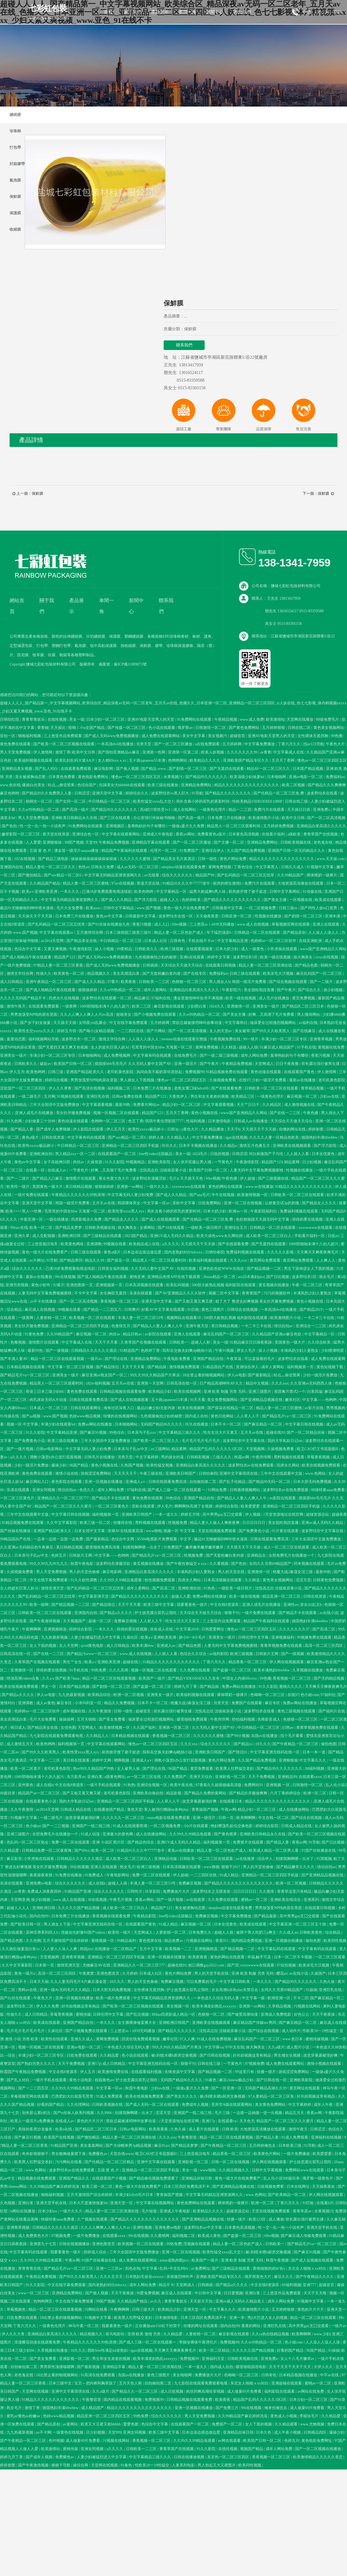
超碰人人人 (170, 900)
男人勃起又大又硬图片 (217, 2465)
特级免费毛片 (328, 719)
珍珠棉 (15, 131)
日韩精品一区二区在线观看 (257, 933)
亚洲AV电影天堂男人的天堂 (151, 719)
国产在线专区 (195, 973)
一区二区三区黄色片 (18, 1498)
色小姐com (310, 1695)
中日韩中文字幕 (208, 2293)
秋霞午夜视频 (278, 2260)
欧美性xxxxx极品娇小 (147, 1129)
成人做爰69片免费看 (245, 2391)
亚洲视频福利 (283, 1637)
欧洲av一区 (239, 1211)
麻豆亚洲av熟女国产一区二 (105, 1375)
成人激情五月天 (20, 1744)
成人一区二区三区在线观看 (286, 1547)
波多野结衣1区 (246, 957)
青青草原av (303, 2211)
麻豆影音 (14, 1859)
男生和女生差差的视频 (210, 1096)
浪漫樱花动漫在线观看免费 (37, 2342)
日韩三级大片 (144, 2309)
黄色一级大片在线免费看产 (186, 908)
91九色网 (15, 1121)
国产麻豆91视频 (94, 1432)
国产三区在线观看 (115, 818)
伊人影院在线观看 (89, 1129)
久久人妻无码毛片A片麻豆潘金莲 (79, 1982)
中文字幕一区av (157, 1203)
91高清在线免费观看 (98, 2375)
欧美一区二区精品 (215, 2350)
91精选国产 (129, 1351)
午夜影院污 (232, 990)
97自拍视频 (287, 1965)
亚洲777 (310, 2285)
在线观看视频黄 (200, 949)
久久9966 (105, 2113)
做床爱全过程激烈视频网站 (273, 1023)
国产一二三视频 (56, 1826)
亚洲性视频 (143, 2227)
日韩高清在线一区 (182, 1383)
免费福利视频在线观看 (299, 1211)
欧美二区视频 (294, 785)
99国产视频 (74, 842)
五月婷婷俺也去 (263, 2146)
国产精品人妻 (22, 1129)
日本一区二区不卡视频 (293, 1957)
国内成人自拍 (197, 1416)
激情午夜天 (17, 1006)
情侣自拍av (284, 1326)
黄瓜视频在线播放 (274, 1285)
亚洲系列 (312, 1900)
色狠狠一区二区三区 (189, 982)
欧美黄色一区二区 (70, 973)
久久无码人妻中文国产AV (153, 1269)
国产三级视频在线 (274, 1178)
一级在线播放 (58, 1219)
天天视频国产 (75, 1621)
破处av (46, 1064)
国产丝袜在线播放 (16, 1531)
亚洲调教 (94, 1244)
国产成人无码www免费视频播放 (112, 736)
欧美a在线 (64, 2129)
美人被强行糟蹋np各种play (167, 1809)
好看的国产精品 (51, 2105)
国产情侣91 (238, 1752)
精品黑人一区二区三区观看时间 (234, 826)
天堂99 (91, 842)
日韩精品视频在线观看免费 (123, 1391)
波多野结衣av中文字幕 (203, 2227)
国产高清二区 (164, 1588)
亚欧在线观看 (144, 1506)
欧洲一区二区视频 (129, 1695)
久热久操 (327, 1982)
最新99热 (123, 1105)
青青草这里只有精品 (295, 1891)
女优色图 (68, 1728)
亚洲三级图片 (260, 1391)
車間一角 (187, 12)
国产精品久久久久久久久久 (228, 793)
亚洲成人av (167, 1646)
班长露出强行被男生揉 (321, 1064)
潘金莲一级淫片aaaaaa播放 (77, 851)
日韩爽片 (132, 1310)
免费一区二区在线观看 (71, 1842)
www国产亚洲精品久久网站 (323, 949)
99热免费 (99, 1670)
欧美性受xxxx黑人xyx (126, 1211)
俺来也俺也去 (276, 2408)
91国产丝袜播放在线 (319, 1850)
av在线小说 (328, 1613)
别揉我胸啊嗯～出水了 (142, 1547)
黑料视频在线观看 (289, 1457)
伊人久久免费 (48, 2006)
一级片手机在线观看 (104, 1785)
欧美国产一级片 (152, 1678)
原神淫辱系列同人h (42, 1932)
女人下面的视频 (43, 1646)
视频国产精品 (252, 2449)
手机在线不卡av (202, 941)
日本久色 (264, 2432)
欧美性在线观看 (55, 2039)
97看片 (113, 982)
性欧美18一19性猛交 (320, 2031)
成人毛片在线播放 (274, 998)
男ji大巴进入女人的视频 (268, 2318)
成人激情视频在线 (300, 1105)
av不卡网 (43, 2432)
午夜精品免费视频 (114, 842)
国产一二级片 (322, 982)
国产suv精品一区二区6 (63, 875)
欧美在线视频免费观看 (321, 1465)
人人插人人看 (298, 1154)
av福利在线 (308, 1023)
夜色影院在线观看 (67, 1482)
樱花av (281, 1973)
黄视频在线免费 (332, 1047)
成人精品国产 (93, 2408)
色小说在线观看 (162, 728)
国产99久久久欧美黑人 (271, 1031)
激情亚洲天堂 (53, 1588)
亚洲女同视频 (44, 1490)
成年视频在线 (75, 1711)
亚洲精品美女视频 (17, 769)
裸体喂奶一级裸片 (322, 875)
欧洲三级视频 (172, 949)
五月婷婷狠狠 (274, 728)
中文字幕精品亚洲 (233, 941)
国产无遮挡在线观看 (227, 769)
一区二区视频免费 (261, 908)
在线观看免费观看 (76, 769)
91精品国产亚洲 (78, 1891)
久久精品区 (272, 1105)
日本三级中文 (61, 2383)
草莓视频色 (17, 2309)
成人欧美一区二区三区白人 (269, 1236)
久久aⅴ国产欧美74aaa (61, 1678)
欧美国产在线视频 (59, 2137)
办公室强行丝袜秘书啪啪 (154, 818)
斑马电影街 (115, 2334)
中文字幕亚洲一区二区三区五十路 (298, 1924)
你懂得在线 (123, 1523)
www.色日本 (293, 2039)
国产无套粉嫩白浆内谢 (162, 973)
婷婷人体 (157, 1137)
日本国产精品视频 (308, 769)
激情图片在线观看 (81, 1178)
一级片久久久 (158, 1187)
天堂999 (114, 2432)
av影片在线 (315, 1408)
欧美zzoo (94, 908)
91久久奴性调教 (84, 1580)
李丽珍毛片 (309, 2416)
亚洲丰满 (333, 916)
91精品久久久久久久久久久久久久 (304, 1187)
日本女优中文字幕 (90, 1531)
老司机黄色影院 (121, 1072)
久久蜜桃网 (160, 2236)
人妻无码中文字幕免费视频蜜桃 (257, 1170)
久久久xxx (239, 1260)
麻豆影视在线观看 (170, 1006)
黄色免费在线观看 (16, 744)
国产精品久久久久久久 (177, 2031)
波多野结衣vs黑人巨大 (170, 793)
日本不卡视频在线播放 (198, 1146)
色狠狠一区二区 (212, 2014)
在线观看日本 (231, 1801)
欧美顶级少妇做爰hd (247, 777)
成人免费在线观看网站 (161, 736)
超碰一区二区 (100, 1621)
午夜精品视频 (226, 719)
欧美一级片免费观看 (113, 1998)
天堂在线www (121, 2154)
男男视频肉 (336, 1408)
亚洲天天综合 (201, 1777)
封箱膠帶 (17, 164)
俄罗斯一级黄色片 (318, 2178)
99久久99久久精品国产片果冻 (155, 1375)
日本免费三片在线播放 (227, 818)
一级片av (95, 1359)
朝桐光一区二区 (40, 801)
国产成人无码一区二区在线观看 (152, 2105)
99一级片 (251, 1039)
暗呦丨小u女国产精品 (87, 728)
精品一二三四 (240, 810)
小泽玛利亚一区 (88, 1703)
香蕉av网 (299, 1842)
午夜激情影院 (81, 949)
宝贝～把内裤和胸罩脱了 (95, 2383)
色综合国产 (87, 785)
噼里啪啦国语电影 (251, 2367)
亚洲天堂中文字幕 (108, 793)
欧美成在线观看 (329, 900)
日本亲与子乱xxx (142, 1432)
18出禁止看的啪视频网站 (204, 1375)
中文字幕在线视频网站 (155, 2203)
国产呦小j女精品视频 (97, 1031)
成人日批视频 (172, 2391)
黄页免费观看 (202, 1769)
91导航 (197, 793)
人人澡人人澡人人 (324, 933)
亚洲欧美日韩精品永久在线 (74, 818)
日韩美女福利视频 (114, 1269)
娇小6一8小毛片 (193, 1637)
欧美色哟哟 (144, 892)
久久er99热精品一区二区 (39, 810)
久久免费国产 (176, 1777)
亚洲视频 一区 (278, 1785)
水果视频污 (173, 777)
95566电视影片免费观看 (157, 1539)
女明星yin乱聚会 (93, 1023)
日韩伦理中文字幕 (254, 1637)
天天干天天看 (107, 1342)
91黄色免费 (35, 1334)
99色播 (336, 736)
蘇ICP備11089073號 (130, 664)
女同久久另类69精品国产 (270, 1564)
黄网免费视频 (220, 867)
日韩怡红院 (10, 719)
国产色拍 (10, 826)
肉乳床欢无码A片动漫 (49, 1400)
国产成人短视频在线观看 (312, 2260)
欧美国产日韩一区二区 (73, 1064)
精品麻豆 (141, 998)
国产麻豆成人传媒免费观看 (304, 2236)
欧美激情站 (275, 719)
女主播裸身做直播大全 (137, 2023)
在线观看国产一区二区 (117, 1154)
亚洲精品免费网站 (197, 785)
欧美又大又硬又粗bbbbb (101, 2424)
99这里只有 (245, 2072)
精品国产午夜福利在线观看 (124, 851)
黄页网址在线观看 (305, 2088)
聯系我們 (242, 12)
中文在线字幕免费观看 (129, 1023)
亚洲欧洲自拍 (42, 1154)
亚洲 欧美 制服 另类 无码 (225, 1391)
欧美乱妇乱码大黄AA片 (75, 760)
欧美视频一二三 (179, 1949)
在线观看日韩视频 (221, 965)
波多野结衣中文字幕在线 (244, 1441)
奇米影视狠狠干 (36, 2154)
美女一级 (76, 719)
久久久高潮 (119, 1670)
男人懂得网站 (309, 1014)
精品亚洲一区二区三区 (282, 1596)
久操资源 (95, 1162)
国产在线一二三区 (285, 1113)
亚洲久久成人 (82, 2039)
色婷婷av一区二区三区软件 (274, 941)
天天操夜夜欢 (324, 2187)
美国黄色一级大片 (48, 1187)
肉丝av (79, 1162)
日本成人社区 (156, 941)
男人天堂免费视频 (16, 752)
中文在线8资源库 (225, 1605)
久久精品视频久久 (234, 2170)
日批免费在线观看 (82, 2055)
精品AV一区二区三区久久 (269, 769)
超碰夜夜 (339, 1514)
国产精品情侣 (108, 1367)
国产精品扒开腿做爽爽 (248, 1793)
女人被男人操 (129, 1769)
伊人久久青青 (61, 1088)
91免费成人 (94, 1875)
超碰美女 (124, 1014)
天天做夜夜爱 (208, 916)
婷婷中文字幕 (219, 957)
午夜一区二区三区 (308, 1285)
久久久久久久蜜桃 (135, 859)
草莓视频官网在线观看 (291, 924)
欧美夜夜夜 (198, 1957)
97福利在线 (161, 998)
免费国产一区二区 (227, 2424)
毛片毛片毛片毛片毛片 (201, 1441)
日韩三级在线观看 (245, 973)
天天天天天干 (126, 1473)
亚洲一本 (237, 2318)
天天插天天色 (192, 1178)
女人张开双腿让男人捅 (192, 1162)
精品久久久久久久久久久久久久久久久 (247, 785)
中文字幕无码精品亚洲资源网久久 (113, 875)
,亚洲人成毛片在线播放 (34, 1113)
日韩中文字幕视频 (267, 2170)
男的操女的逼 (173, 1457)
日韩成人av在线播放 (251, 1121)
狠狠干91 (232, 1613)
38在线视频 (79, 1867)
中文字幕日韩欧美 (235, 1982)
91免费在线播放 (69, 1875)
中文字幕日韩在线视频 (304, 1424)
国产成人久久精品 (117, 900)
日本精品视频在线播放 (298, 2375)
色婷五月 (59, 1555)
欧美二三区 (142, 1006)
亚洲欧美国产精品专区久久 (246, 760)
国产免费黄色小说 (30, 1441)
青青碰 (43, 728)
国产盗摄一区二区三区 (232, 1670)
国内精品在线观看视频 (123, 2400)
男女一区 (49, 1687)
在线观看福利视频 (147, 2072)
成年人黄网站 (156, 990)
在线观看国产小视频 (110, 2178)
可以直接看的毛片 (260, 1359)
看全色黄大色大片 (114, 1178)
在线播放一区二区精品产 (116, 1949)
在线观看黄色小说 (41, 1801)
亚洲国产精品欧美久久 (85, 1072)
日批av (333, 1236)
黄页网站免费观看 (265, 1260)
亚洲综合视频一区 (152, 1785)
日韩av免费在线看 (127, 1096)
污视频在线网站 (200, 1941)
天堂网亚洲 (20, 1900)
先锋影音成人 (269, 1719)
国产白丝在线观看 (16, 1998)
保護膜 (15, 213)
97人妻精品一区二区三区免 (271, 2096)
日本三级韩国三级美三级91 (128, 933)
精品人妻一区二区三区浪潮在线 (266, 965)
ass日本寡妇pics (251, 1277)
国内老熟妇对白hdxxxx (184, 1252)
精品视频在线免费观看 (37, 2178)
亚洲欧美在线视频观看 (292, 1146)
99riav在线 (19, 1228)
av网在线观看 (230, 2441)
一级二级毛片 (30, 1096)
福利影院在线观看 (280, 2391)
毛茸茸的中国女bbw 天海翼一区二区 (162, 1047)
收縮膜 (15, 229)
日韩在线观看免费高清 (89, 1400)
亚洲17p (94, 2064)
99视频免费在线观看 (315, 1637)
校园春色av (104, 2080)
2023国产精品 (136, 1236)
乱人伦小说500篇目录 (282, 2178)
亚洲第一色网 (154, 752)
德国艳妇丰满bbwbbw (320, 1137)
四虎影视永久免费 (87, 1219)
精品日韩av (133, 1334)
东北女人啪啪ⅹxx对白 (307, 2268)
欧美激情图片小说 (264, 818)
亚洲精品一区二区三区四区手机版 (131, 1146)
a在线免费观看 (208, 744)
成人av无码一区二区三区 (138, 867)
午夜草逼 (234, 1359)
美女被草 (242, 1031)
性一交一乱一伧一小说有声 (43, 826)
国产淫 (233, 1965)
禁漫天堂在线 (149, 883)
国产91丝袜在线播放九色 (109, 924)
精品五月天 (295, 2113)
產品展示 (160, 12)
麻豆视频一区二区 (302, 1096)
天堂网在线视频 (36, 2391)
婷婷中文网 (102, 1760)
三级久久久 (222, 1457)
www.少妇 (322, 2334)
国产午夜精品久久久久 (315, 2277)
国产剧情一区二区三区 (188, 769)
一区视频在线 (301, 900)
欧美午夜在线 (182, 1785)
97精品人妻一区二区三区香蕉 (58, 965)
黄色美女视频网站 (329, 728)
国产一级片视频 (20, 1449)
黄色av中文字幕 (109, 916)
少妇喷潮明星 (333, 1351)
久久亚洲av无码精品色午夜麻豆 (27, 1547)
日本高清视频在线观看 (144, 1285)
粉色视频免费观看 (160, 1580)
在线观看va (228, 2121)
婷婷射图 (316, 1129)
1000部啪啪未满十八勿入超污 (105, 1006)
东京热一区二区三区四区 (228, 2457)
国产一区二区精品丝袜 (306, 1432)
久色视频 (8, 2203)
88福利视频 (315, 1769)
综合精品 (15, 1310)
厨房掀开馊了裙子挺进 (248, 892)
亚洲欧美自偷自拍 (148, 1793)
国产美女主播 (276, 900)
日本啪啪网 (277, 777)
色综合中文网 (123, 1539)
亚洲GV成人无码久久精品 (172, 1236)
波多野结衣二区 (20, 2006)
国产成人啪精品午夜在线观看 (27, 957)
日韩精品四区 (316, 2432)
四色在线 (132, 2268)
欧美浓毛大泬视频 (279, 973)
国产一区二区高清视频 (326, 818)
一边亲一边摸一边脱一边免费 (58, 1539)
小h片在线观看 (196, 1826)
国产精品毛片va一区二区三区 (25, 1375)
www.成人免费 (252, 719)
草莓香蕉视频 (319, 1457)
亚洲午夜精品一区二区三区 (49, 982)
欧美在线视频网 (188, 1391)
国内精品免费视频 (247, 1941)
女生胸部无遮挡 (114, 1293)
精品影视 (174, 1793)
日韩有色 (178, 941)
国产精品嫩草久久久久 (296, 1867)
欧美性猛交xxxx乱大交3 (153, 801)
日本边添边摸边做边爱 (143, 1252)
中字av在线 (330, 2375)
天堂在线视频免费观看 (217, 1531)
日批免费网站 (210, 1203)
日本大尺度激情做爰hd (88, 2203)
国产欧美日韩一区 (26, 1924)
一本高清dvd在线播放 (116, 744)
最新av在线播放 (303, 1080)
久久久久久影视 (281, 1252)
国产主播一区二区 (229, 842)
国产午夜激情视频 (45, 1621)
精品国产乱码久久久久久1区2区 (216, 1449)
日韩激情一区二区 (211, 728)
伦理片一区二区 (164, 851)
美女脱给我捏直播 (259, 990)
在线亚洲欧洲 (311, 941)
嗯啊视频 (122, 1760)
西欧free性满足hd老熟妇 (108, 2350)
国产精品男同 (72, 1260)
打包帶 (15, 147)
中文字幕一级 (254, 1998)
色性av (83, 867)
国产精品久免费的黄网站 (205, 1793)
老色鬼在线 (323, 842)
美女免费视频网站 (223, 1400)
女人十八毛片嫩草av (298, 2359)
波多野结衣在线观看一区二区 (107, 998)
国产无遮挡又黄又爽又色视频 (63, 1047)
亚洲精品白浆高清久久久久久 (321, 826)
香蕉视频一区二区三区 (120, 1301)
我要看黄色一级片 (192, 1605)
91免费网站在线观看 (195, 719)
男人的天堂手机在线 (212, 1973)
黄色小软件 (41, 1285)
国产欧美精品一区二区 (287, 2195)
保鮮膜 (15, 197)
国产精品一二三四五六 (103, 1310)
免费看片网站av (147, 1105)
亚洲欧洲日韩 (70, 1236)
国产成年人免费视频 (54, 1129)
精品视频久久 (99, 973)
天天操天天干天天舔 (36, 916)
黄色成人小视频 (284, 2416)
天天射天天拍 (202, 2301)
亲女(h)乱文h (311, 1605)
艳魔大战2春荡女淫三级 (293, 1572)
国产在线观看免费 (227, 1088)
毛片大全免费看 (70, 908)
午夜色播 (311, 1113)
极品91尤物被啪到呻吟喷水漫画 (27, 908)
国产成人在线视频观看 (161, 1219)
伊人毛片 (164, 1506)
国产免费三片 (228, 2408)
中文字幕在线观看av (57, 933)
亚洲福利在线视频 (327, 2137)
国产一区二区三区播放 (173, 744)
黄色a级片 (31, 1137)
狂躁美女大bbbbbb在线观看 (122, 785)
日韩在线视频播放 (75, 2244)
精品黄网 (292, 1162)
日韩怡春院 (214, 1252)
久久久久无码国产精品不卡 (23, 998)
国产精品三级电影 (54, 859)
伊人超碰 (248, 1178)
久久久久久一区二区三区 (124, 1818)
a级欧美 (294, 834)
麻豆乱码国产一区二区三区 (319, 973)
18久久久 (263, 1744)
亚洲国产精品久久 (74, 2178)
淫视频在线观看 (197, 2244)
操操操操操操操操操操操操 (94, 859)
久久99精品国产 (291, 875)
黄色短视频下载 (330, 1367)
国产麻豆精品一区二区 (263, 1424)
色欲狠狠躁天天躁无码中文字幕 (263, 1219)
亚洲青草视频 (322, 1039)
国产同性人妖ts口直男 (319, 908)
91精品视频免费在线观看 (227, 1072)
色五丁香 (135, 1121)
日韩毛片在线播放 (100, 1457)
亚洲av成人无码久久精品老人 (240, 2301)
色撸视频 (18, 1342)
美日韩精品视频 (79, 1187)
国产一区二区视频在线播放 (318, 2449)
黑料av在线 (28, 1990)
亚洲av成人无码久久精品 (322, 1523)
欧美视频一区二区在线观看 (92, 1318)
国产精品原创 (295, 933)
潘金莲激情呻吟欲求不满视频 (198, 998)
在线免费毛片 (186, 1055)
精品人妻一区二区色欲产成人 (179, 933)
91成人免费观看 (110, 2096)
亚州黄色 (26, 1785)
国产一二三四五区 (34, 2088)
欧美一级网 (40, 1605)
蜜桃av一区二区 (255, 1900)
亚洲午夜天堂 (198, 1326)
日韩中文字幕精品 (119, 908)
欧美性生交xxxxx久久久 (34, 1031)
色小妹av (33, 1826)
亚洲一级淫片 (186, 1064)
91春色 (211, 2080)
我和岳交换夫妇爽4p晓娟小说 (187, 1351)
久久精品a (229, 1146)
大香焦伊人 (179, 1096)
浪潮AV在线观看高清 (125, 1531)
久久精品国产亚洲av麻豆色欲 (277, 1334)
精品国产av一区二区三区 (39, 1793)
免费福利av (335, 777)
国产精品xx (244, 1744)
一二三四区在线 (131, 1031)
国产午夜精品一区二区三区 (295, 1744)
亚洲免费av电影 (39, 1883)
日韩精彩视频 (199, 1457)
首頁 (108, 12)
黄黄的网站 (251, 2326)
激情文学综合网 (20, 973)
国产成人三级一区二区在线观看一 (177, 1490)
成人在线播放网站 (294, 1809)
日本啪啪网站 (90, 1055)
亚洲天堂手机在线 (52, 2203)
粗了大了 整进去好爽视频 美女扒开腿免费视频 (255, 1301)
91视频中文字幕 (321, 867)
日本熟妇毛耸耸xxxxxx (145, 2277)
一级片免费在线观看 (32, 1195)
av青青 (265, 752)
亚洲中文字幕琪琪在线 (239, 1473)
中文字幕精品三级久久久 (180, 1432)
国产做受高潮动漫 (243, 2014)
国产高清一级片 (76, 810)
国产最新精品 (260, 1375)
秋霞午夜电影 (82, 1564)
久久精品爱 (10, 1850)
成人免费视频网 (117, 1055)
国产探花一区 (119, 1260)
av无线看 (152, 875)
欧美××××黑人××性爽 (23, 1211)
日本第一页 (45, 1965)
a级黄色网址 (114, 1777)
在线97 (244, 1080)
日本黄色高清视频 (244, 834)
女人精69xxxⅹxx (113, 760)
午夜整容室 (188, 2137)
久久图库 (267, 1891)
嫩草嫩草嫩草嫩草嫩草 (205, 1547)
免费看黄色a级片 (212, 834)
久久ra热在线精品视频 (271, 2334)
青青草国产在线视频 (321, 834)
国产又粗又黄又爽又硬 (194, 1301)
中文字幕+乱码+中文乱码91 (165, 2268)
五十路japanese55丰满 (147, 760)
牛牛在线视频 (223, 1195)
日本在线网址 (299, 2187)
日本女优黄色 (324, 1154)
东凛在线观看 (141, 1293)
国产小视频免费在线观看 (155, 1014)
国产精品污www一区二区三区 (92, 1654)
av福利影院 (218, 1654)
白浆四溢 (314, 1391)
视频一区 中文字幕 (23, 1424)
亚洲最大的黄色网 (118, 1834)
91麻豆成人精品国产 (277, 1047)
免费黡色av (98, 2154)
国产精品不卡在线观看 (111, 1498)
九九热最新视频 (55, 1637)
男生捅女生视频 (288, 2055)
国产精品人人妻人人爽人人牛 (158, 1326)
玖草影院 (153, 1891)
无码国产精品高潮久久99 (266, 2088)
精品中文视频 (258, 1383)
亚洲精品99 (287, 1777)
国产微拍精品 (30, 875)
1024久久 (217, 1006)
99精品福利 (127, 1941)
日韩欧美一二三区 (154, 982)
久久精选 (229, 1047)
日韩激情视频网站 (245, 1490)
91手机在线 (306, 1047)
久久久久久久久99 (242, 752)
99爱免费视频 (147, 2293)
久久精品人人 (179, 1137)
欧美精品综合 (100, 1695)
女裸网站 (148, 1228)
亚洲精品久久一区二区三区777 (63, 1498)
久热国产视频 (132, 1465)
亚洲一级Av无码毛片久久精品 (65, 1990)
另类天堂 (144, 744)
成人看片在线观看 (204, 2129)
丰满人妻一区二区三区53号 (141, 1318)
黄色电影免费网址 (94, 777)
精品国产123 (65, 957)
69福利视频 (291, 2285)
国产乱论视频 (138, 2014)
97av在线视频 (123, 883)
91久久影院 (114, 1162)
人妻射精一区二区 (52, 1318)
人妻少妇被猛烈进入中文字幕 (95, 1637)
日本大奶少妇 (227, 949)
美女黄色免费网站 (271, 2105)
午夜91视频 (225, 1351)
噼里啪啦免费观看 (192, 1719)
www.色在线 (10, 785)
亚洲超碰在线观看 (287, 2383)
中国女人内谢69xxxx (240, 1678)
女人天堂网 (69, 1646)
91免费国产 (190, 851)
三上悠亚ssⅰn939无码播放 (212, 924)
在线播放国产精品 (109, 1809)
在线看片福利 (274, 834)
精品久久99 (95, 1260)
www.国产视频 (149, 908)
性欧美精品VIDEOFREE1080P (257, 801)
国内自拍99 (40, 1916)
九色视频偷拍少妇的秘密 (156, 957)
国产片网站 (156, 1031)
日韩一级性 (208, 859)
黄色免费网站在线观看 (196, 2203)
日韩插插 (151, 965)
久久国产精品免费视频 (246, 851)
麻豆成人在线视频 (40, 1310)
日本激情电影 (220, 1121)
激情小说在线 (67, 1473)
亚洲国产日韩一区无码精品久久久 (297, 851)
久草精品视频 (280, 2006)
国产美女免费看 (113, 1719)
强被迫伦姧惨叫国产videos (83, 1932)
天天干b (233, 1129)
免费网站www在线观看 (305, 2170)
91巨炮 (193, 1310)
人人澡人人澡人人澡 (323, 2342)
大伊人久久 (324, 2367)
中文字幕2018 (188, 1629)
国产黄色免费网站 (244, 728)
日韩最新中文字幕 (228, 908)
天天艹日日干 (249, 1105)
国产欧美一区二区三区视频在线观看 (64, 744)
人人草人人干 (248, 1416)
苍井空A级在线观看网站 (232, 2105)
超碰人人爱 (180, 1596)
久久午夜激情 (100, 1711)
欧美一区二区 (42, 1228)
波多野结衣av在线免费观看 (251, 1465)
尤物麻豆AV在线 (97, 1965)
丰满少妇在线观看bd (58, 1424)
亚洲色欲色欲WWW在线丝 (222, 1269)
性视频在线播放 (269, 916)
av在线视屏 (246, 1859)
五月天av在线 (104, 1203)
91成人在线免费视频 (214, 2039)
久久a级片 (276, 2047)
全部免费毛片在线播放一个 (292, 1555)
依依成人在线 (162, 1629)
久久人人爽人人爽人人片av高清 (87, 1014)
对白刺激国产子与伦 (266, 1154)
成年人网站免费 (255, 1055)
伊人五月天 (116, 1129)
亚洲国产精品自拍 (209, 1359)
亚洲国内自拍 (12, 867)
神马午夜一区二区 (84, 2326)
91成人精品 (229, 1875)
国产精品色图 (307, 965)
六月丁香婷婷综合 (286, 1793)
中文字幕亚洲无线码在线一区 (275, 1752)
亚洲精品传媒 (166, 1859)
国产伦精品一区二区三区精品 (109, 2162)
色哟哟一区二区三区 (109, 1121)
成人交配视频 (44, 1236)
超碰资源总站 (318, 1514)
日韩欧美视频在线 (296, 842)
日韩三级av (289, 908)
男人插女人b (219, 982)
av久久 (156, 2301)
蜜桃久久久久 (291, 1687)
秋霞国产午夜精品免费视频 (23, 2072)
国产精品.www (154, 769)
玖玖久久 (169, 1146)
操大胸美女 (303, 957)
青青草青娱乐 (34, 719)
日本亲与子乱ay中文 (131, 1449)
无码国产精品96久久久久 (162, 1424)
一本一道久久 (167, 1514)
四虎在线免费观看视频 (141, 2039)
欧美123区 (258, 2219)
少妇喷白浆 (197, 1006)
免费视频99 (194, 1072)
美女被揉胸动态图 (31, 777)
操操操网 (67, 1719)
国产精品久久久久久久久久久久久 (233, 900)
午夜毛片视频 (121, 1900)
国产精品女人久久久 (319, 1203)
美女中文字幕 (194, 736)
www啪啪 (154, 1531)
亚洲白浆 (94, 1777)
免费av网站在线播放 (95, 1424)
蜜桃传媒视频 (317, 2039)
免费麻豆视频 (126, 1621)
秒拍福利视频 (244, 1719)
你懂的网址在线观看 (201, 2326)
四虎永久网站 (289, 1465)
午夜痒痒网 (262, 1457)
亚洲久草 (22, 1236)
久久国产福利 (145, 1728)
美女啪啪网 (183, 2375)
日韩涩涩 (82, 793)
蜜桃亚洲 (138, 1277)
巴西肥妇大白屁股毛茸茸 (73, 2096)
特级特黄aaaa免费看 (328, 1490)
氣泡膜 (15, 180)
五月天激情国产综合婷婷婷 (66, 1941)
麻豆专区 (65, 1703)
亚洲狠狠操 (53, 842)
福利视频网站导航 (44, 1039)
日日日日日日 (254, 1523)
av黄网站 (71, 2424)
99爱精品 (125, 949)
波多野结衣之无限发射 (212, 1891)
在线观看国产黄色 (300, 1072)
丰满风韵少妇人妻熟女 (313, 1293)
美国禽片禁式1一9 (290, 1391)
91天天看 (197, 1400)
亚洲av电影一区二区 (306, 777)
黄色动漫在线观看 (266, 1072)
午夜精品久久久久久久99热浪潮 (78, 1195)
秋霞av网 (242, 1457)
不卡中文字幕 (86, 1293)
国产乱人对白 (47, 769)
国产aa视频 (32, 1416)
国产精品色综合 (141, 1842)
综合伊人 (265, 1859)
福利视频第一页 (301, 1367)
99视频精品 (136, 1162)
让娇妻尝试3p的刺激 (282, 1203)
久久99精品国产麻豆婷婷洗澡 (55, 2187)
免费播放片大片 (177, 1891)
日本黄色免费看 (62, 777)
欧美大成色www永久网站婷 (220, 1236)
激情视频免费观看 (185, 1367)
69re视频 (179, 924)
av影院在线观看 (158, 1334)
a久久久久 (170, 1244)
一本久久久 (70, 892)
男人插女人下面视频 (137, 1080)
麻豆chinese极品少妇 (236, 2080)
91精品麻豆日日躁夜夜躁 (251, 1342)
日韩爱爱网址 (213, 1629)
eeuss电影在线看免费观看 (169, 1818)
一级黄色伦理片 (213, 810)
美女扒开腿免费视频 (74, 1113)
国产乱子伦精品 (233, 1482)
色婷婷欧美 (192, 900)
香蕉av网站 (186, 834)
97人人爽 (187, 2039)
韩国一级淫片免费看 (249, 982)
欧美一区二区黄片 (26, 1769)
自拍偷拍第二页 (203, 1482)
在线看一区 (36, 1170)
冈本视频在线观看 (309, 1564)
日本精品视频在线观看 (26, 1367)
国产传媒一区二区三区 (127, 728)
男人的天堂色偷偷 (85, 1572)
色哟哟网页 (43, 2301)
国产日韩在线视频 (215, 2055)
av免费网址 (200, 2268)
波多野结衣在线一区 (176, 916)
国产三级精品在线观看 (103, 1236)
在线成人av (57, 1170)
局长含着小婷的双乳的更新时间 (203, 801)
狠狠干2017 (231, 1867)
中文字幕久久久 (313, 1760)
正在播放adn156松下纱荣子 (158, 2326)
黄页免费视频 (304, 998)
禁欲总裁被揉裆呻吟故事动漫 (197, 1023)
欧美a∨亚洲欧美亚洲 (40, 892)
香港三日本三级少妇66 (45, 1391)
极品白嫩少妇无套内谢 (156, 1408)
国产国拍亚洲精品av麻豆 (119, 752)
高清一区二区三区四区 (324, 1646)
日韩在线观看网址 (86, 1408)
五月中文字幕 (151, 1949)
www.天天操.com (331, 859)
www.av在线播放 (259, 1187)
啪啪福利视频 (30, 736)
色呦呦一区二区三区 (268, 1695)
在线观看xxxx (310, 1777)
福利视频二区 (119, 1088)
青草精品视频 (313, 1088)
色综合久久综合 (194, 1654)
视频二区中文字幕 (224, 1293)
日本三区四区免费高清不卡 (187, 2187)
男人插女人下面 (58, 1924)
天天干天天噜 (316, 2293)
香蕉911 (222, 1941)
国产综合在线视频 (307, 1818)
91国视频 (324, 1859)
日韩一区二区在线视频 (231, 2162)
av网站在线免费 (311, 2391)
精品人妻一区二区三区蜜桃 (86, 883)
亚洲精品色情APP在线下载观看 (174, 1277)
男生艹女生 (73, 1662)
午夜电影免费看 (177, 1359)
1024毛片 (200, 1154)
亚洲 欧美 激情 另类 (144, 2334)
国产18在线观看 (172, 1228)
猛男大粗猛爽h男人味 (208, 892)
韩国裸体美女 (129, 1203)
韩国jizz (86, 1949)
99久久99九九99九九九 (49, 1564)
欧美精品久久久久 (205, 760)
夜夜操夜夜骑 (42, 1875)
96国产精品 (79, 1465)
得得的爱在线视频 (308, 1219)
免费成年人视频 (196, 2105)
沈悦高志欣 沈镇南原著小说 (163, 1170)
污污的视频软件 (278, 1293)
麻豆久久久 (284, 2277)
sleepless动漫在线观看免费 (183, 867)
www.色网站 (316, 1473)
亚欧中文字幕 (184, 1203)
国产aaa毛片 (199, 1195)
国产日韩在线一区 (272, 2080)
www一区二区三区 (34, 2293)
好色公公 (302, 2014)
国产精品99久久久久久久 (206, 777)
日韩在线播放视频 (189, 2457)
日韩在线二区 (300, 728)
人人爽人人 (326, 1260)
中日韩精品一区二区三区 (109, 801)
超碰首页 (238, 736)
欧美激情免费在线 (114, 2072)
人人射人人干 (152, 1621)
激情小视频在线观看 (324, 2064)
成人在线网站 (185, 810)
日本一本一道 (314, 1752)
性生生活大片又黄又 (221, 1432)
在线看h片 (325, 2203)
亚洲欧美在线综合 (286, 1900)
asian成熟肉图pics (175, 2260)
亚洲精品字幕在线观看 (151, 842)
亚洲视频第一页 (109, 1285)
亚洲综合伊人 (213, 851)
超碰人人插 (248, 1047)
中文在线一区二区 (274, 1818)
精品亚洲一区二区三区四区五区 (104, 2416)
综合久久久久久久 (178, 875)
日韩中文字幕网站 (285, 892)
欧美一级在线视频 (276, 957)
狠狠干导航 (61, 2465)
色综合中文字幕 (28, 949)
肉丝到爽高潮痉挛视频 (205, 2391)
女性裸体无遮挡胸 (313, 736)
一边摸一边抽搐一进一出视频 (258, 2113)
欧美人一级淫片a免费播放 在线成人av (42, 2121)
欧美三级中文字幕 (159, 1605)
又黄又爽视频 (56, 949)
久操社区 (131, 1637)
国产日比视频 (278, 1277)
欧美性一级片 (19, 1187)
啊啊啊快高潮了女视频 (194, 1506)
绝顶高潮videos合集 (23, 1678)
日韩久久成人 (293, 867)
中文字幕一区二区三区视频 (71, 1367)
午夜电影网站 (118, 1875)
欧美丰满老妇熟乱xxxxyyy (214, 2006)
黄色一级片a (25, 1973)
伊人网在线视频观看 (287, 1662)
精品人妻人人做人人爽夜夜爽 (215, 1523)
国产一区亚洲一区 (227, 2088)
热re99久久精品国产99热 (94, 1769)
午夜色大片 (336, 744)
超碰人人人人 (19, 1908)
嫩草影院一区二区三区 (21, 834)
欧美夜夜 (129, 982)
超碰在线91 (275, 1432)
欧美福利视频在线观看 (34, 760)
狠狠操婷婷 (88, 990)
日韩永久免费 (103, 867)
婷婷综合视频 (57, 1080)
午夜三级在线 (152, 1473)
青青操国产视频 (205, 1809)
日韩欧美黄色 (311, 1932)
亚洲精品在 (257, 1555)
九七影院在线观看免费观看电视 (57, 1736)
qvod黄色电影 (93, 1646)
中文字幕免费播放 (260, 744)
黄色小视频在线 (205, 1113)
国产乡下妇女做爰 (36, 1023)
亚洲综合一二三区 (311, 1326)
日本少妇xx (48, 2211)
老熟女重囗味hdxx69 (192, 1088)
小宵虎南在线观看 (282, 949)
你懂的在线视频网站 (121, 1416)
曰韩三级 (56, 1072)
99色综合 (117, 1432)
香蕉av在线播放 (181, 1850)
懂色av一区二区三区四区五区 (322, 760)
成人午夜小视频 (288, 2432)
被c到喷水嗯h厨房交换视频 (174, 2055)
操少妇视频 (334, 990)
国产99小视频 (238, 1736)
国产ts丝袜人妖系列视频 (74, 2113)
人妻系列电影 (184, 2465)
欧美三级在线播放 (163, 785)
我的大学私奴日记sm (285, 1441)
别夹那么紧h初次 (37, 2113)
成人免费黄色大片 (34, 2236)
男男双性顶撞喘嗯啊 (57, 2367)
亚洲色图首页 (108, 1973)
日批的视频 (220, 1154)
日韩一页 (226, 1818)
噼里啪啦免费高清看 (103, 1547)
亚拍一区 (8, 736)
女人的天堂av (221, 1031)
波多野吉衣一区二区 (79, 1039)
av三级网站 (160, 1449)
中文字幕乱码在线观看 (277, 1949)
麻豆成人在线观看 (177, 2293)
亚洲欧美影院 (160, 1162)
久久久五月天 (112, 2277)
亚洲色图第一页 (80, 1285)
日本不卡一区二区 (226, 1424)
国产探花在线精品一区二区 (230, 1408)
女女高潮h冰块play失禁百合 (235, 1990)
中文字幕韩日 (237, 1023)
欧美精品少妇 (160, 1391)
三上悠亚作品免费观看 (63, 736)
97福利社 (328, 1695)
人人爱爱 (33, 842)
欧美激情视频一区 (253, 1195)
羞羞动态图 (17, 1039)
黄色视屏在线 (151, 1941)
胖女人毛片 (247, 1351)
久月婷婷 (129, 1973)
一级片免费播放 (297, 2154)
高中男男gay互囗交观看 (222, 1514)
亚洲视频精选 (56, 1629)
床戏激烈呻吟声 (180, 2277)
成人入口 (162, 924)
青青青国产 (252, 1293)
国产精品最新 (266, 1916)
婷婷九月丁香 (186, 1687)
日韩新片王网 (81, 1555)
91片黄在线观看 (286, 1531)
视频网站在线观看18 (184, 1318)
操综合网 (81, 2465)
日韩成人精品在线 (76, 1809)
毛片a (173, 1178)
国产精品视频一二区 (264, 1269)
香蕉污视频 (142, 924)
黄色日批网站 (223, 1416)
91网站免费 (218, 1490)
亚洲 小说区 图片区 (109, 1842)
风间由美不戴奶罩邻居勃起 (159, 1072)
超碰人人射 (201, 1342)
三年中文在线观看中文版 (282, 1473)
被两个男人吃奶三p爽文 (256, 1932)
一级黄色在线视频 (68, 2432)
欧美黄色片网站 (267, 2154)
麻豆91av (161, 2146)
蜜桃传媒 (83, 2014)
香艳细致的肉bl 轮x (269, 2268)
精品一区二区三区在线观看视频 (58, 1359)
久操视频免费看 (223, 1080)
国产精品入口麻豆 (48, 1178)
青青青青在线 (30, 2268)
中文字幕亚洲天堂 (94, 1596)
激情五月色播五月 (255, 1146)
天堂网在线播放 (300, 719)
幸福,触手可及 (259, 1957)
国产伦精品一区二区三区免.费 (279, 793)
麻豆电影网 (104, 769)
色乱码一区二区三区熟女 (28, 1842)
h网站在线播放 (23, 2211)
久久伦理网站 (79, 2105)
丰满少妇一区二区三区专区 (284, 1039)
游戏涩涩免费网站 (96, 1473)
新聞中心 (215, 12)
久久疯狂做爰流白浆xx (21, 1949)
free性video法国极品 (156, 1154)
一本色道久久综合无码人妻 (216, 1998)
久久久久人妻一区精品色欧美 (274, 1137)
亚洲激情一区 (239, 1006)
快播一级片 (267, 2072)
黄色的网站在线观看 (226, 1187)
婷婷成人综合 (96, 2252)
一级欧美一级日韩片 (205, 1228)
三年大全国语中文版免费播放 (55, 1105)
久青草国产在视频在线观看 (143, 1342)
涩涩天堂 (303, 1580)
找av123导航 (313, 744)
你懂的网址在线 (293, 1129)
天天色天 (247, 2121)
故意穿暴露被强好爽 (200, 1801)
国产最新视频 (89, 2367)
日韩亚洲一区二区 (237, 916)
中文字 (186, 1539)
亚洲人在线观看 (326, 924)
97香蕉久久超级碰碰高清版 (219, 1785)
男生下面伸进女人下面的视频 (309, 1269)
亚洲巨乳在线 (98, 1096)
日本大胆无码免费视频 (313, 1482)
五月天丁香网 (284, 760)
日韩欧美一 (179, 1342)
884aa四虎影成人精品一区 (174, 2014)
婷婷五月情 (67, 1031)
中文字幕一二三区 (45, 1760)
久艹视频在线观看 (93, 2219)
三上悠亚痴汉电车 (43, 1244)
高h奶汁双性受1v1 (156, 810)
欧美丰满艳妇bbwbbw (272, 1670)
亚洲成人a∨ (136, 1482)
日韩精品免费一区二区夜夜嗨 (47, 1850)
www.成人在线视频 (253, 924)
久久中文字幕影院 (62, 1523)
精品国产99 (205, 875)
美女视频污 (218, 736)
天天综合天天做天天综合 (182, 965)
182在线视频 (25, 859)
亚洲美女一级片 (266, 1006)
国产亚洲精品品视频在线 (262, 1400)
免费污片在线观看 (270, 810)
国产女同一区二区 (71, 801)
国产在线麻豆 (305, 1031)
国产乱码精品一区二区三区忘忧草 (246, 875)
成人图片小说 (298, 2047)
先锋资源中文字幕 (180, 2072)
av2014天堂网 (53, 941)
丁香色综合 (244, 867)
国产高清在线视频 (90, 1088)
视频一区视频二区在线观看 (116, 1113)
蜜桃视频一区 (103, 1941)
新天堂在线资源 (56, 834)
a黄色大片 (190, 1129)
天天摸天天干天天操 (259, 1129)
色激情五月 (121, 1326)
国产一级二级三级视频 (219, 1055)
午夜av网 (228, 1809)
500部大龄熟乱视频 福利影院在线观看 (224, 1285)
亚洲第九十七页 (43, 2244)
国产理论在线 (117, 1359)
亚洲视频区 (115, 826)
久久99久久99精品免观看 (121, 1580)
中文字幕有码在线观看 (152, 1055)
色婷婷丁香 (151, 1351)
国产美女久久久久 (182, 2096)
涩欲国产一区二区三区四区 (23, 1088)
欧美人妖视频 (213, 752)
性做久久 (44, 973)
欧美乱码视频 (178, 1285)
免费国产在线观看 (247, 1703)
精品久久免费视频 (120, 1703)
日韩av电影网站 (50, 1449)
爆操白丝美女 (34, 785)
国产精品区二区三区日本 (303, 1006)
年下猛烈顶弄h (220, 933)
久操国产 (318, 1973)
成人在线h (44, 1785)
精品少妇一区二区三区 (182, 1105)
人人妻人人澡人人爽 (60, 1949)
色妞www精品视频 (85, 1416)
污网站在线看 (96, 2309)
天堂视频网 (256, 1449)
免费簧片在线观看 (248, 1842)
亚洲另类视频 (17, 1285)
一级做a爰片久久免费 (186, 826)
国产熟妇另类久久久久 (36, 2064)
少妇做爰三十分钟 (40, 1121)
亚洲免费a (322, 810)
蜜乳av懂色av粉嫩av (24, 2416)
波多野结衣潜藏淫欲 (149, 1178)
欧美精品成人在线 (145, 1244)
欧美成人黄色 (210, 2236)
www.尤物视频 (312, 2424)
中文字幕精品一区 (172, 892)
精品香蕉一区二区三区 (248, 1662)
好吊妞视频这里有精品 (81, 2006)
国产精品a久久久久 (116, 1613)
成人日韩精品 (12, 982)
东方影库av (76, 1777)
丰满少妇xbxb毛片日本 (134, 2195)
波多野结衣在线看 (323, 793)
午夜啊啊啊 (32, 1629)
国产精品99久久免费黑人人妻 (47, 793)
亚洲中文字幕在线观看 (156, 2162)
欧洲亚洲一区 (279, 1998)
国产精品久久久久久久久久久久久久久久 (239, 1883)
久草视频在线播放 (308, 1670)
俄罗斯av (186, 728)
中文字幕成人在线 (289, 752)
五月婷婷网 (232, 744)
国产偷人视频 (128, 769)
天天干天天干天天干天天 (290, 2367)
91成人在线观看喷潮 (130, 1826)
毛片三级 (222, 2113)
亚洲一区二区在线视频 (243, 1203)
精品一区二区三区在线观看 (313, 2318)
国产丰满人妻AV (14, 1359)
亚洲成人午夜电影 (158, 834)
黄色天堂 (134, 1809)
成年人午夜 (324, 2105)
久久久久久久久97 (295, 1629)
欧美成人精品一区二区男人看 (274, 1850)
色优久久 (87, 1490)
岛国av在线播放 (265, 1736)
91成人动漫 (91, 1834)
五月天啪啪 (87, 1719)
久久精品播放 (213, 1129)
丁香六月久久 (290, 744)
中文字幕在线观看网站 (121, 834)
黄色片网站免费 (234, 859)
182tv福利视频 (98, 1383)
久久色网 (33, 1941)
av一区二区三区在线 (144, 1777)
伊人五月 (17, 1072)
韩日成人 (18, 1728)
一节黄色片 (224, 1162)
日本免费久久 (201, 1932)
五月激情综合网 (90, 933)
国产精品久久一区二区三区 (135, 2391)
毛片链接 (150, 2211)
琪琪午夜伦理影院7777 (164, 1121)
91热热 (210, 1588)
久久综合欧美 (320, 1342)
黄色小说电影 (81, 2080)
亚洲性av (290, 1605)
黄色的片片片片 (91, 2121)
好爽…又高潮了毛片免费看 (271, 1014)
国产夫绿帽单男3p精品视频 (128, 2146)
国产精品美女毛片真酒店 (174, 859)
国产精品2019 (311, 1310)
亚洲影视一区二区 (231, 1777)
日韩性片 (135, 1891)
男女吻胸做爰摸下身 (69, 2154)
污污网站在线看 (69, 2162)
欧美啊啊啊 (246, 1818)
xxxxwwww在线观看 (189, 1187)
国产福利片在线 (332, 1711)
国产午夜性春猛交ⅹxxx (187, 1564)
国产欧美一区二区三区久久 (156, 1441)
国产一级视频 (58, 1351)
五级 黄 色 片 (41, 851)
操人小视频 (105, 949)
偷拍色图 (328, 1744)
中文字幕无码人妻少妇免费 (130, 1195)
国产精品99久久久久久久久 (114, 810)
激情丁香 (62, 752)
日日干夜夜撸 (288, 1064)
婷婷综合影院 (227, 1506)
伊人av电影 (236, 1375)
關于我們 (132, 12)
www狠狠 (211, 1867)
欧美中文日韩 (84, 752)
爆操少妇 (59, 1465)
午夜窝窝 (87, 1973)
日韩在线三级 (297, 801)
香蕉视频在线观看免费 (111, 1916)
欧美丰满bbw (143, 1646)
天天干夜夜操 (324, 2014)
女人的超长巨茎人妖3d (110, 1047)
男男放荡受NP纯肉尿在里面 (34, 1014)
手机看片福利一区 (310, 1236)
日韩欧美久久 (147, 949)
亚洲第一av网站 (130, 1187)
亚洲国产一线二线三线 (91, 1826)
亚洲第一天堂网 (151, 1383)
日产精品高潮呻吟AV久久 (221, 1383)
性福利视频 (196, 1121)
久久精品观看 (287, 2424)
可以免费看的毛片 (202, 1982)
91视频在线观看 (71, 1096)
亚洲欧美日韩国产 (181, 1473)
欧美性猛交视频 (160, 1465)
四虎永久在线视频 (64, 998)
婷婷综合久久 (137, 793)
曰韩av (288, 1728)
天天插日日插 (299, 810)
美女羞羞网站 (92, 2146)
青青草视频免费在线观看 (281, 1646)
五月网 (49, 1096)
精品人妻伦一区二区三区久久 (51, 867)
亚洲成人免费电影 (276, 2014)
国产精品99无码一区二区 (270, 1482)
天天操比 (58, 728)
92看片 (58, 1285)
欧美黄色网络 (73, 1244)
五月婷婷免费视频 (279, 826)
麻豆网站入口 (38, 1482)
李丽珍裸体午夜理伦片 (198, 2342)
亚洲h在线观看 (192, 957)
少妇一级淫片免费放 (321, 1375)
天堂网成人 (264, 1064)
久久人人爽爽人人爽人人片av (106, 2227)
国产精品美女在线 (82, 941)
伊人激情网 (43, 752)
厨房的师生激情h (228, 883)
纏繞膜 (15, 115)
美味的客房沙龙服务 (36, 2129)
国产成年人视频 (40, 2457)
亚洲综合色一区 (86, 834)
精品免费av (174, 1941)
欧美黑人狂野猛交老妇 (235, 1769)
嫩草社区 (292, 1400)
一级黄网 (69, 1006)
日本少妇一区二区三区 (106, 719)
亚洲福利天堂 (214, 2359)
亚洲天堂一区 (122, 2203)
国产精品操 (157, 1367)
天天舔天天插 (65, 1023)
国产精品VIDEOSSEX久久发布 (194, 1678)
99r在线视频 (65, 1277)
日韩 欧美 (230, 2129)
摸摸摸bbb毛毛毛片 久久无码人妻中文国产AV (133, 1064)
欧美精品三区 (243, 1096)
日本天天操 (39, 1982)
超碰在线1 (132, 1662)
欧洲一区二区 (315, 1793)
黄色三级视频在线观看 (297, 1711)
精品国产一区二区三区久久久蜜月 (63, 1506)
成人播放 (276, 2219)
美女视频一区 (178, 2006)
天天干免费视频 (262, 1777)
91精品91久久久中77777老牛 (186, 883)
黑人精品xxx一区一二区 (75, 1154)
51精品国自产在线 (218, 1367)
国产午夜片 (286, 990)
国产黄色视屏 (226, 1834)
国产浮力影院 (146, 900)
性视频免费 (178, 1523)
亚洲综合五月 (236, 1228)
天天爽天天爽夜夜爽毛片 (318, 1252)
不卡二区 (300, 1998)
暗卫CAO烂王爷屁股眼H (318, 1449)
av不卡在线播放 (44, 1301)
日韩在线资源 (54, 1137)
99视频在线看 (115, 1244)
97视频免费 (254, 2064)
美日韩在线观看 (77, 1760)
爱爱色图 (131, 2424)
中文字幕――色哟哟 (320, 1400)
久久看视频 (219, 1564)
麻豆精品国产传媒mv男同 (255, 2023)
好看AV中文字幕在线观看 (163, 1310)
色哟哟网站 (178, 760)
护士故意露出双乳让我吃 (156, 1613)
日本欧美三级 (290, 2146)
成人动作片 (291, 2031)
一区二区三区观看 (330, 1957)
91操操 (311, 1990)
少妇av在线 (330, 1096)
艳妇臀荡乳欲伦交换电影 (232, 1826)
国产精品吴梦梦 (69, 1228)
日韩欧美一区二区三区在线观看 (272, 1088)
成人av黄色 (45, 1703)
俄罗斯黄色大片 (258, 2277)
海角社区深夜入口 (119, 1408)
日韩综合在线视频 (243, 1310)
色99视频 (56, 2441)
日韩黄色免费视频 (329, 1580)
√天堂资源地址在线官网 (283, 1514)
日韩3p (173, 1129)
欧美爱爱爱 (251, 1506)
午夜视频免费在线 (226, 1039)
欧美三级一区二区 (95, 1523)
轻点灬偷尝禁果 (62, 785)
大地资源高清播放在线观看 (301, 883)
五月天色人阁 (131, 2383)
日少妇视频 (312, 1162)
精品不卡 (166, 2285)
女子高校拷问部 (57, 1162)
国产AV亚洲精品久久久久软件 (181, 1293)
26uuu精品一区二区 (220, 1277)
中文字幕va (213, 2047)
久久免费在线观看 (195, 1670)
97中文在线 (234, 2047)
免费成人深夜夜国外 (45, 1891)
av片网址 (37, 1260)
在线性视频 (58, 719)
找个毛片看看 (292, 1736)
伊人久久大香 (14, 2334)
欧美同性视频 (335, 1941)
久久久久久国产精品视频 (79, 1908)
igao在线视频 (236, 1137)
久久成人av (288, 1932)
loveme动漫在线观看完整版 (184, 1039)
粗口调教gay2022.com (206, 1965)
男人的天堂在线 (232, 1572)
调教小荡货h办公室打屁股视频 (56, 1457)
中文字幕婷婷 (148, 1457)
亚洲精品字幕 (114, 2367)
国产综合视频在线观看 (288, 982)
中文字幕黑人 (267, 867)
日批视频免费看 (271, 2187)
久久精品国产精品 (45, 883)
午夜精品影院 (145, 1916)
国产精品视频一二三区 (71, 1605)
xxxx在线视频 (327, 957)
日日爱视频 (233, 2293)
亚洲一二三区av (109, 2268)
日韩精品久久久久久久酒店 (94, 1351)
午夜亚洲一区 (32, 1219)
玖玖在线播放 (197, 1424)
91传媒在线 (313, 892)
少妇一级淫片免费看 (269, 1080)
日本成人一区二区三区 (49, 1408)
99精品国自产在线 (16, 1539)
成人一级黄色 (253, 949)
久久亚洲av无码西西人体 (311, 1383)
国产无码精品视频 (329, 1678)
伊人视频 (253, 1514)
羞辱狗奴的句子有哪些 (147, 826)
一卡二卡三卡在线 (319, 1318)
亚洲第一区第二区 (184, 752)
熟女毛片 (327, 1277)
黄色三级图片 (213, 1310)
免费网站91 (254, 1785)
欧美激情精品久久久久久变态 (318, 2457)
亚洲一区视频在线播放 (104, 1482)
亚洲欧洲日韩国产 (174, 2023)
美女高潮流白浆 (127, 973)
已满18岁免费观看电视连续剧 (107, 892)
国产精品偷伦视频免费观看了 (154, 2178)
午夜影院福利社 (264, 1211)
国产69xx (82, 1850)
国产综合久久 (310, 990)
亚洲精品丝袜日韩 (197, 2178)
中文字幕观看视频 (98, 1105)
